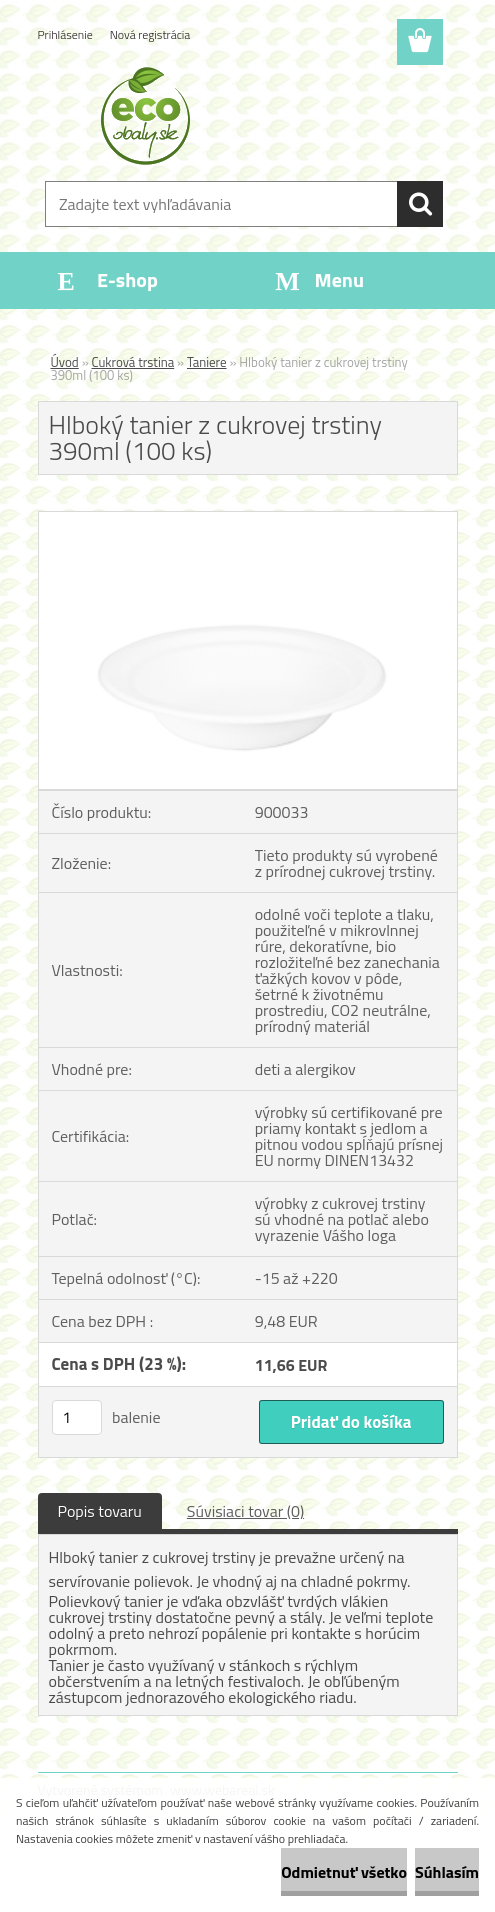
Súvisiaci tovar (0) (245, 1511)
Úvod (65, 362)
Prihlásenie (65, 34)
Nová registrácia (150, 34)
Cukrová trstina (133, 362)
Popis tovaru (100, 1511)
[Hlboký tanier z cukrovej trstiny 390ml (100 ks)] (248, 520)
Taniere (207, 362)
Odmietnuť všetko (344, 1872)
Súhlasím (447, 1872)
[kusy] (77, 1417)
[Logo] (235, 116)
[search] (420, 204)
